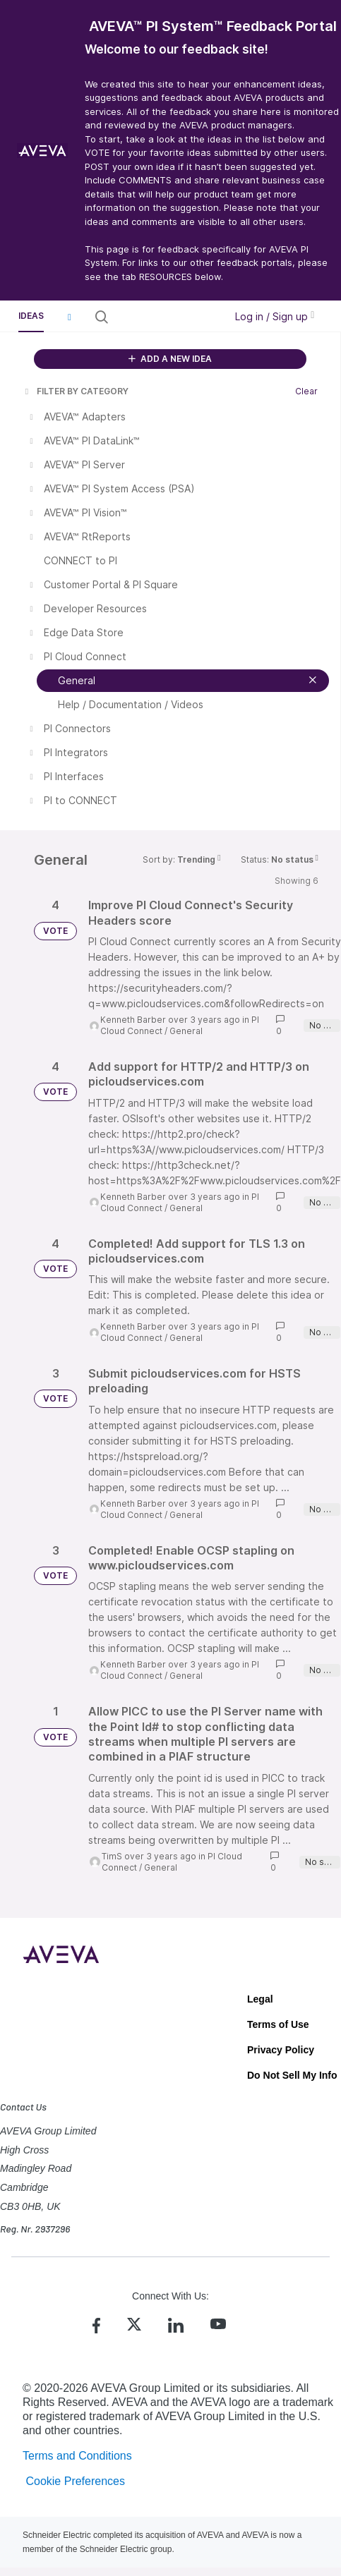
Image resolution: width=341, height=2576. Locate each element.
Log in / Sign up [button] (274, 316)
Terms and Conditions (77, 2456)
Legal (260, 1999)
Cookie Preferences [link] (75, 2481)
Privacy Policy (280, 2049)
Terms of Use (278, 2024)
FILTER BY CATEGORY (75, 391)
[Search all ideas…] (166, 316)
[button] (69, 316)
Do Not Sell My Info (292, 2075)
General (186, 1031)
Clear (306, 391)
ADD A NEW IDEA (170, 358)
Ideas (31, 315)
